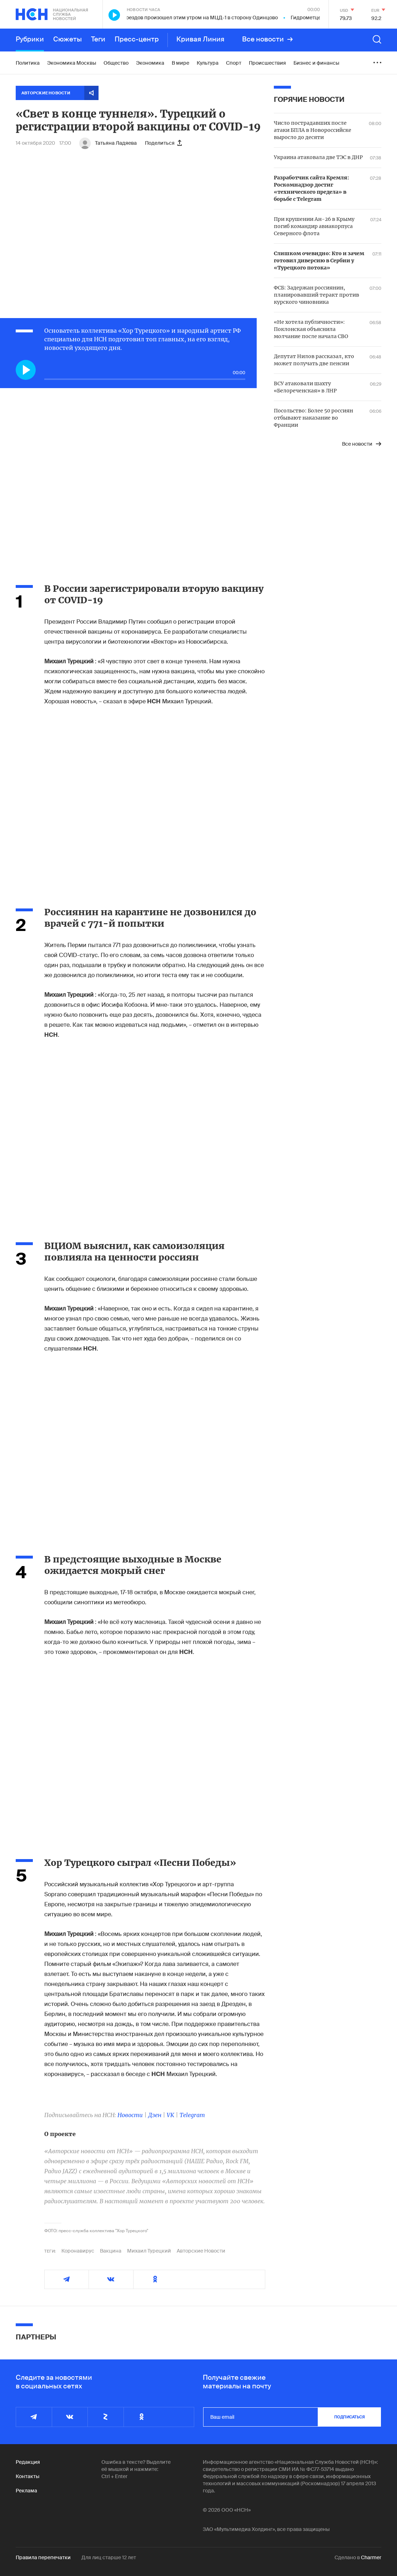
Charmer (371, 2557)
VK (170, 2115)
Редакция (28, 2462)
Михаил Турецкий (149, 2251)
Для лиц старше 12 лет (108, 2557)
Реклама (26, 2490)
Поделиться (163, 143)
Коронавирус (77, 2251)
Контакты (27, 2476)
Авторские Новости (201, 2251)
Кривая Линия (200, 39)
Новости (130, 2115)
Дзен (154, 2115)
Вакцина (110, 2251)
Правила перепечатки (43, 2557)
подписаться (349, 2416)
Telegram (192, 2115)
